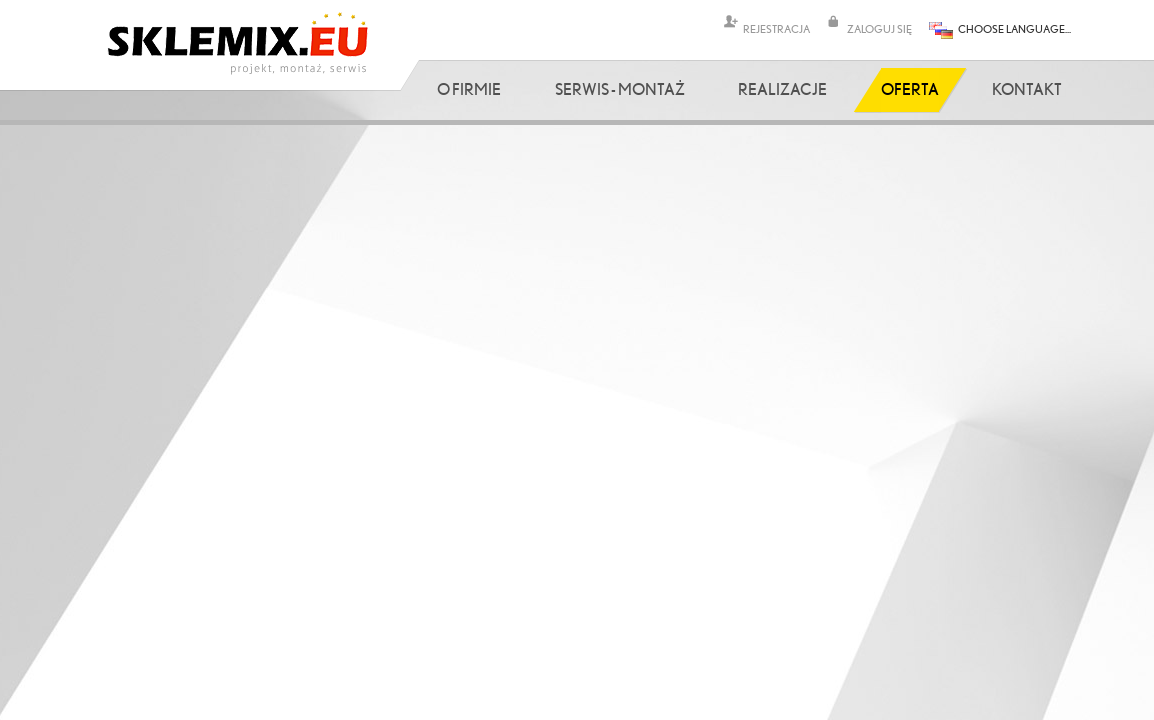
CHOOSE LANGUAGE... (1014, 28)
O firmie (469, 89)
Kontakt (1027, 89)
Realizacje (782, 89)
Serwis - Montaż (620, 89)
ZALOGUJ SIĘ (879, 28)
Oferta (910, 89)
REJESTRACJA (776, 28)
